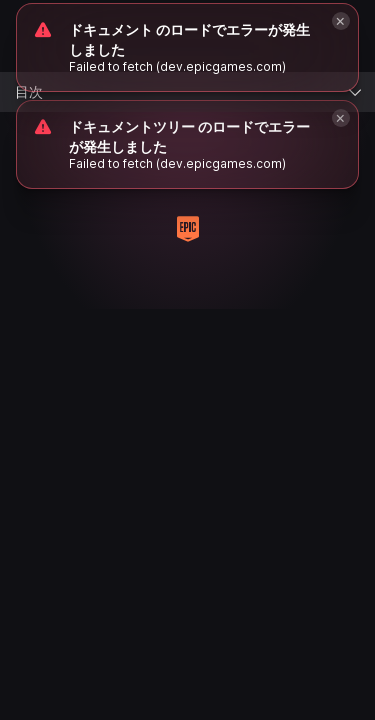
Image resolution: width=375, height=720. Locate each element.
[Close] (341, 118)
